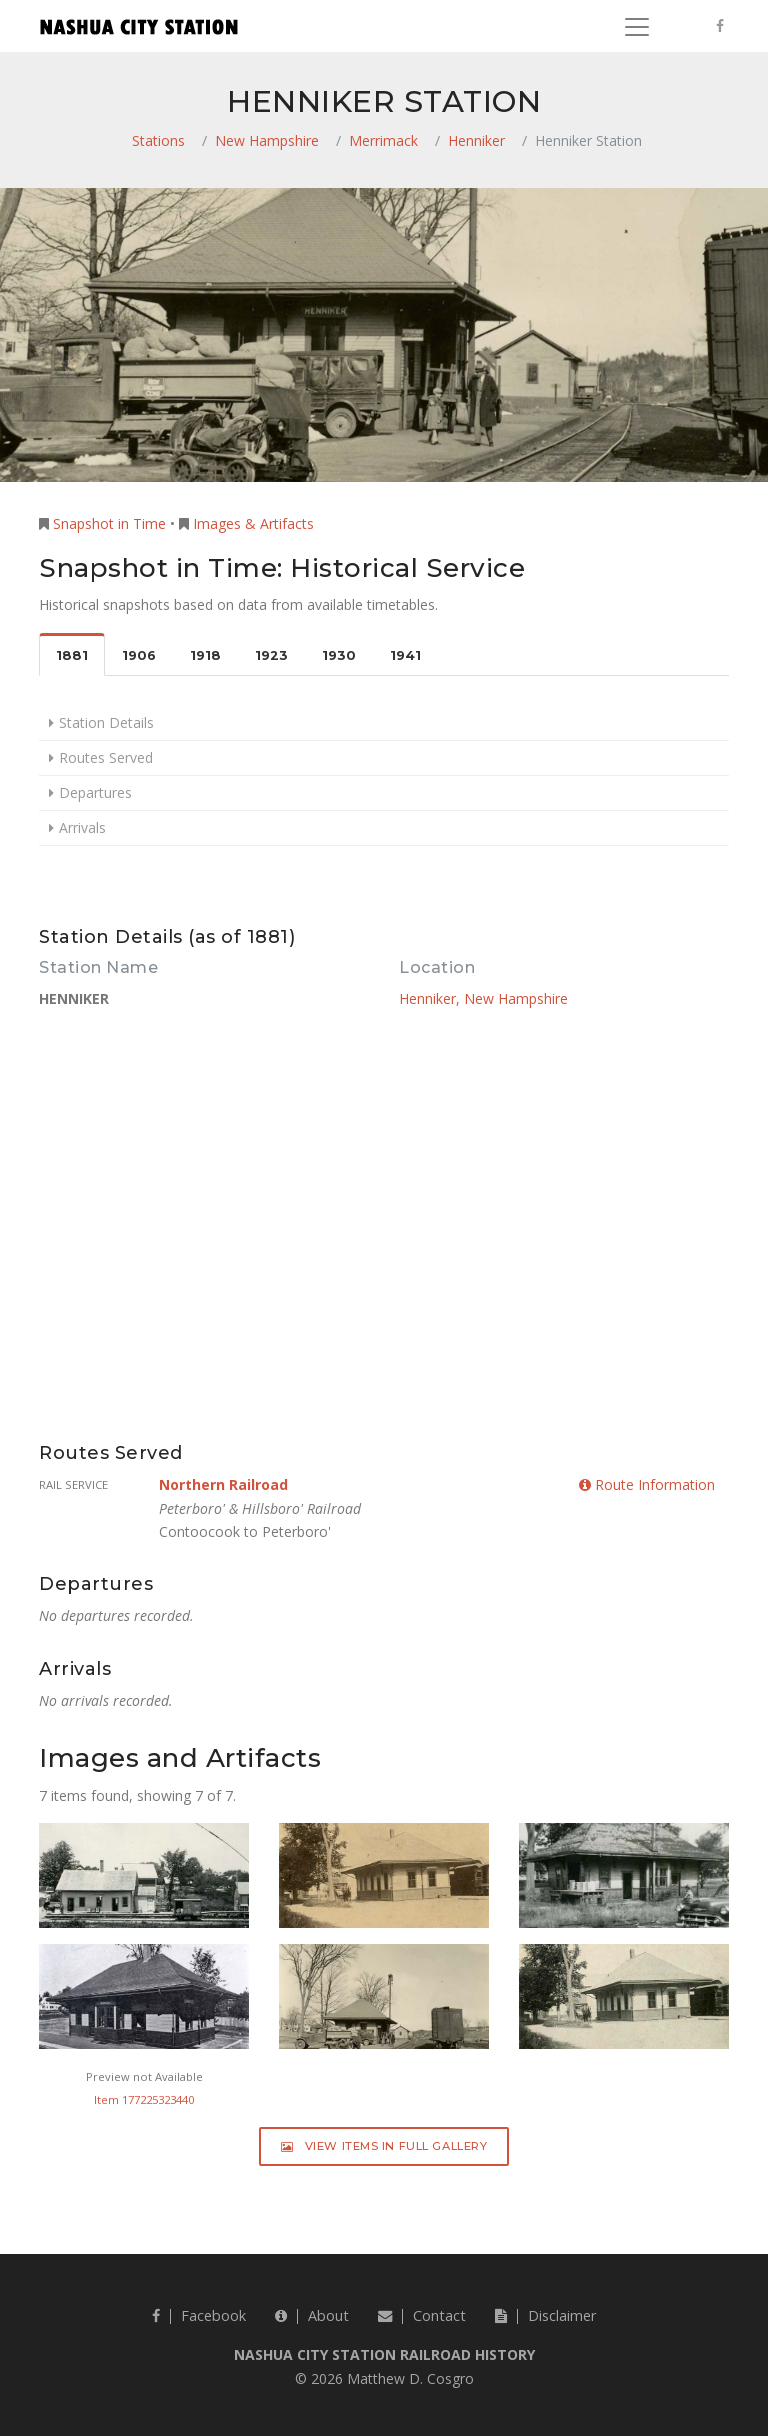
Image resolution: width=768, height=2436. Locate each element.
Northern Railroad (223, 1484)
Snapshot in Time (109, 523)
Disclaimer (545, 2315)
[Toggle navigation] (637, 27)
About (312, 2315)
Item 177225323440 (144, 2099)
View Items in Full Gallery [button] (384, 2146)
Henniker (476, 140)
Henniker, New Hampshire (483, 998)
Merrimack (383, 140)
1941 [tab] (405, 655)
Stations (158, 140)
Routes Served (106, 757)
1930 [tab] (339, 655)
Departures (95, 792)
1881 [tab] (72, 655)
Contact (422, 2315)
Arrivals (82, 827)
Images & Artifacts (253, 523)
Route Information (647, 1484)
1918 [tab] (205, 655)
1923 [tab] (271, 655)
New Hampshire (267, 140)
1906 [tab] (139, 655)
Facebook (199, 2315)
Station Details (106, 722)
